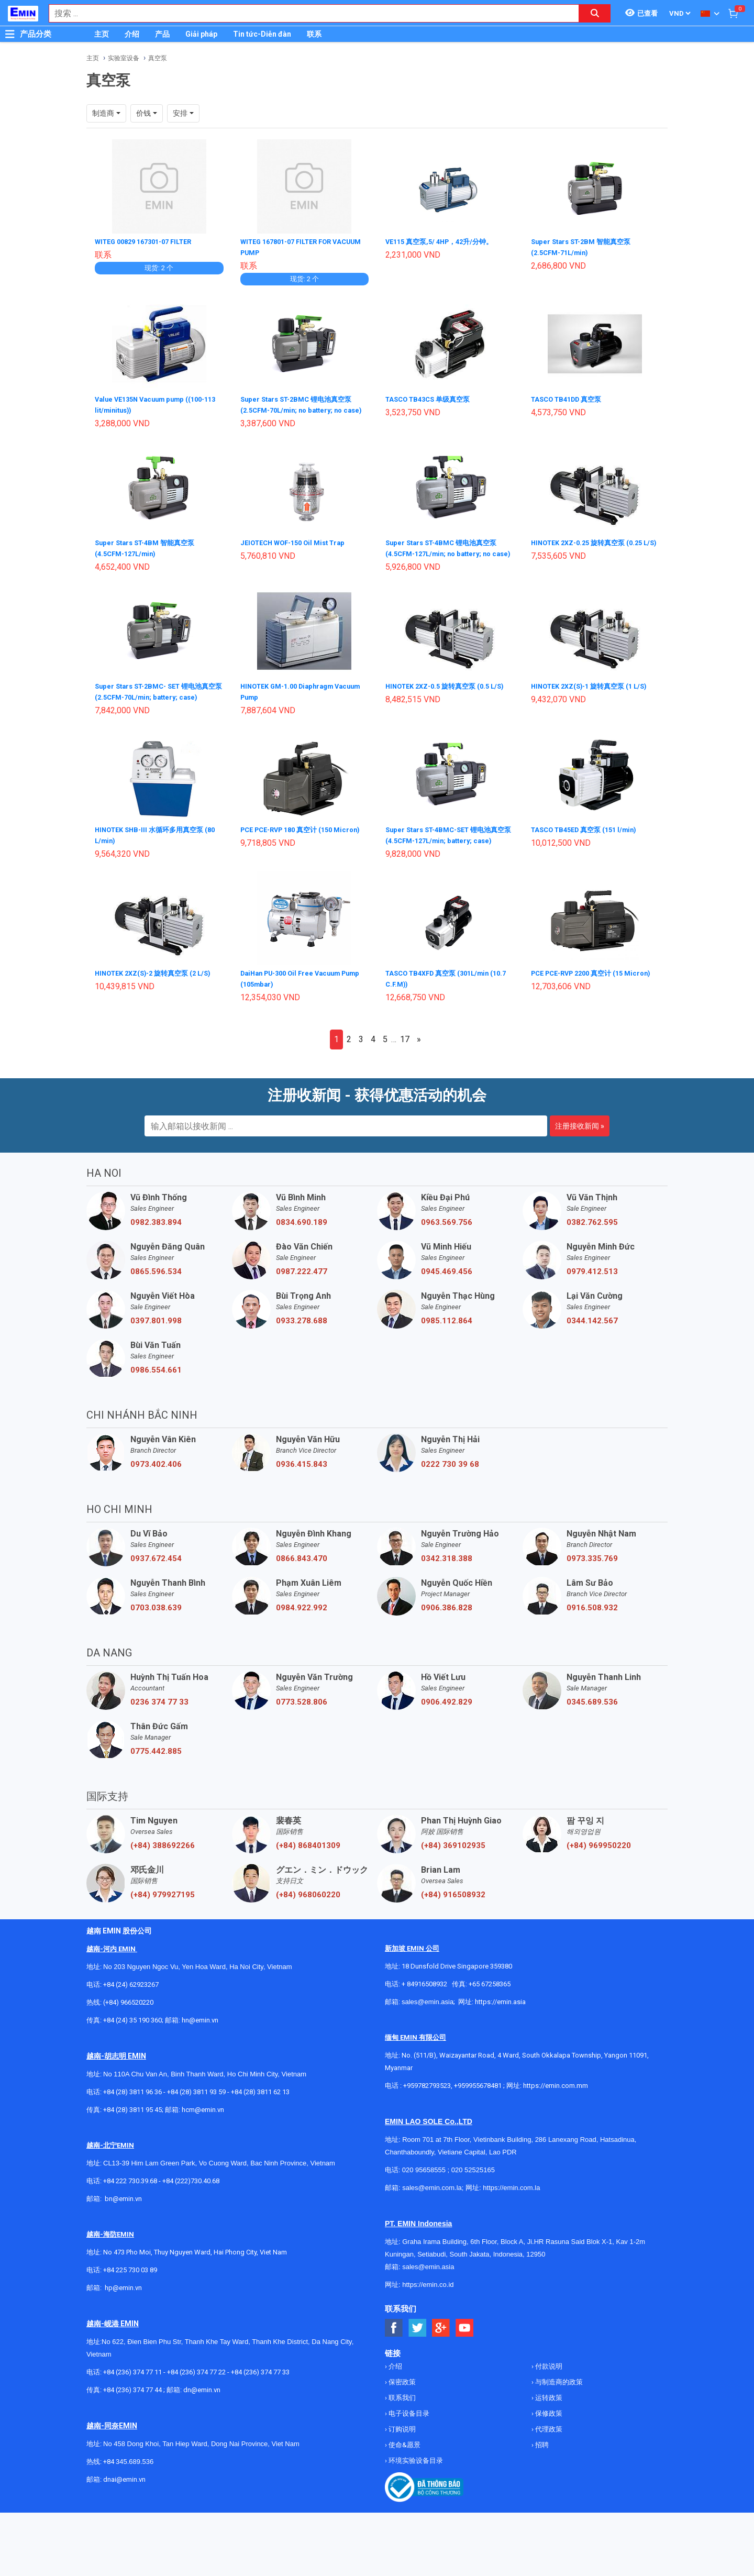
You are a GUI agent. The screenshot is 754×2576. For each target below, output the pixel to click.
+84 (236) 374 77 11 (132, 2397)
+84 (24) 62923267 (131, 2010)
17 (404, 1064)
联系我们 (401, 2423)
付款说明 (548, 2391)
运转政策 (548, 2423)
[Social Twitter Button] (417, 2353)
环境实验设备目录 (415, 2486)
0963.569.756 (446, 1247)
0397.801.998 (156, 1346)
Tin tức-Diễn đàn (262, 34)
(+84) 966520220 (128, 2027)
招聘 (541, 2470)
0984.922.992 (301, 1633)
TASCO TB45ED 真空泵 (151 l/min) (589, 846)
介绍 (132, 34)
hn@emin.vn (200, 2045)
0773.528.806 (301, 1727)
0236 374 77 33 (159, 1727)
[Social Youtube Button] (465, 2353)
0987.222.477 (301, 1296)
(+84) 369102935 (453, 1870)
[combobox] (308, 13)
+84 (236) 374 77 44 (132, 2415)
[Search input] (308, 13)
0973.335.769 (592, 1583)
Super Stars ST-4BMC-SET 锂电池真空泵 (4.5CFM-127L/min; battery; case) (447, 856)
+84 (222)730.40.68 (190, 2206)
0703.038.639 (156, 1633)
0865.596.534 (156, 1296)
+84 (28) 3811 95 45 (132, 2135)
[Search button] (595, 13)
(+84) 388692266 (162, 1870)
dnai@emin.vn (124, 2504)
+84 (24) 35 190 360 (132, 2045)
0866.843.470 (301, 1583)
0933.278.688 (301, 1346)
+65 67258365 (490, 2009)
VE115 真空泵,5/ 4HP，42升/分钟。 (444, 241)
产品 (162, 34)
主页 (101, 34)
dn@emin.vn (201, 2415)
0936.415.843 (301, 1489)
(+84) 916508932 (453, 1920)
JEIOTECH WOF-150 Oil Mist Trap (298, 551)
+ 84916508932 (424, 2009)
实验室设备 (123, 58)
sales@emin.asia (427, 2027)
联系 (314, 34)
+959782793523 (427, 2111)
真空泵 (157, 58)
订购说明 (401, 2454)
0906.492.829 (446, 1727)
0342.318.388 (446, 1583)
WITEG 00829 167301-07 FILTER (149, 241)
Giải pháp (201, 34)
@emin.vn (127, 2313)
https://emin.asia (500, 2027)
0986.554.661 (156, 1395)
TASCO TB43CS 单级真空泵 (431, 398)
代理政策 (548, 2454)
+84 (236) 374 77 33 (260, 2397)
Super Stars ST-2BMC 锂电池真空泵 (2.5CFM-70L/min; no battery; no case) (300, 408)
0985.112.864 (446, 1346)
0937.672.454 (156, 1583)
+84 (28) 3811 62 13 (260, 2117)
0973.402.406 (156, 1489)
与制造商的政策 (558, 2407)
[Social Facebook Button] (394, 2353)
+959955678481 (478, 2111)
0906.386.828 (446, 1633)
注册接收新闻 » (579, 1151)
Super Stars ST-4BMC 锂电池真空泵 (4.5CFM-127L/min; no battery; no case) (445, 561)
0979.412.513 (592, 1296)
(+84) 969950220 (599, 1870)
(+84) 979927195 (162, 1920)
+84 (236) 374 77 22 (196, 2397)
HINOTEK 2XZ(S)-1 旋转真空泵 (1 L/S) (594, 704)
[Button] (10, 34)
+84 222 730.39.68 (131, 2206)
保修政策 (548, 2438)
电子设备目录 (408, 2438)
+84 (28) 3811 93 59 (196, 2117)
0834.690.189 (301, 1247)
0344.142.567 (592, 1346)
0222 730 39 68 (450, 1489)
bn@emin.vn (123, 2224)
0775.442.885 (156, 1776)
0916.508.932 (592, 1633)
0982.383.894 (156, 1247)
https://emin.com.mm (555, 2111)
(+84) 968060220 (308, 1920)
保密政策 (401, 2407)
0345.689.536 (592, 1727)
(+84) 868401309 (308, 1870)
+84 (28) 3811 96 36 (132, 2117)
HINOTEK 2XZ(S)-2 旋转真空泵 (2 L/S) (158, 999)
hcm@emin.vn (203, 2135)
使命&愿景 (403, 2470)
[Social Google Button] (441, 2353)
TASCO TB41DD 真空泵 (570, 398)
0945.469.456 (446, 1296)
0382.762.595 (592, 1247)
